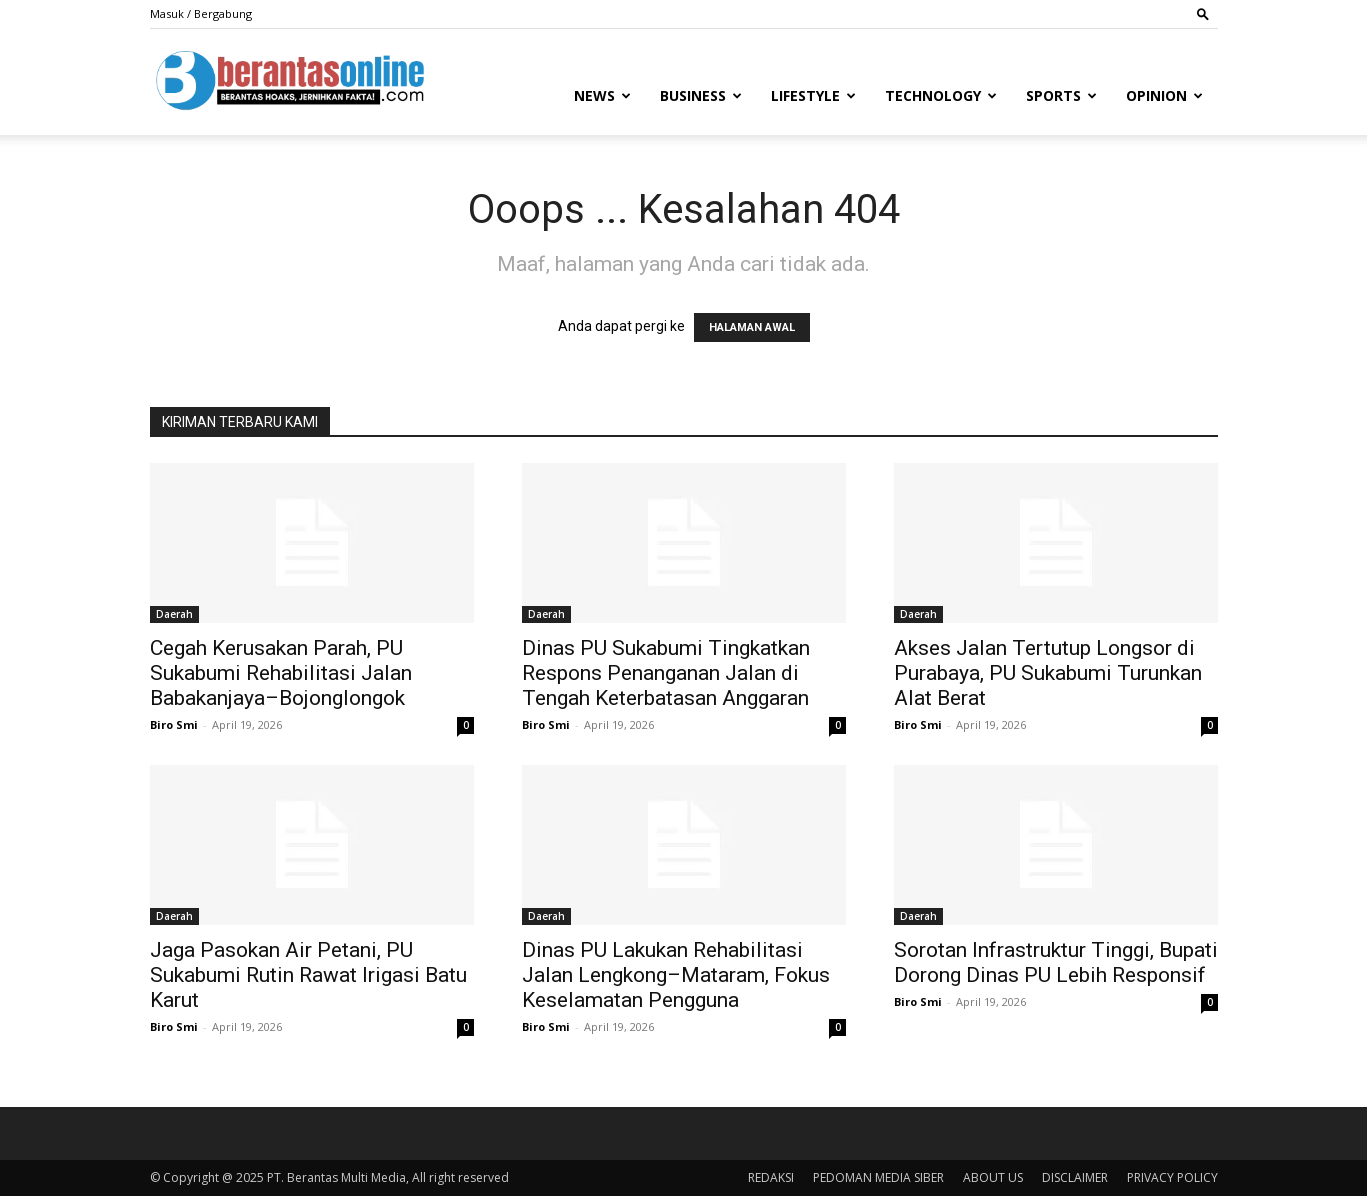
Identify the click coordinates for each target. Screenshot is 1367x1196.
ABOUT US (993, 1177)
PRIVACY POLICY (1172, 1177)
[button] (1203, 13)
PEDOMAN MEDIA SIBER (878, 1177)
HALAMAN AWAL (752, 327)
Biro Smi (174, 724)
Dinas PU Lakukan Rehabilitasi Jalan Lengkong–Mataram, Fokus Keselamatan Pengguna (676, 975)
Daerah (174, 614)
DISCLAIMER (1075, 1177)
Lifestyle (813, 95)
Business (701, 95)
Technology (941, 95)
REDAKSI (771, 1177)
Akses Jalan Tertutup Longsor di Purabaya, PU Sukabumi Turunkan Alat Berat (1048, 673)
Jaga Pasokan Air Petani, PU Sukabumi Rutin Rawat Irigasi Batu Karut (308, 975)
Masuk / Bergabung (201, 13)
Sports (1061, 95)
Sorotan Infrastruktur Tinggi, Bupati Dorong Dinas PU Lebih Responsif (1056, 962)
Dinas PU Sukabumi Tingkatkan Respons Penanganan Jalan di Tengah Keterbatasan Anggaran (666, 673)
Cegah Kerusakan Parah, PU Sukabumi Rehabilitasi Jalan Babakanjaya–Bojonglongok (281, 673)
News (602, 95)
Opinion (1164, 95)
